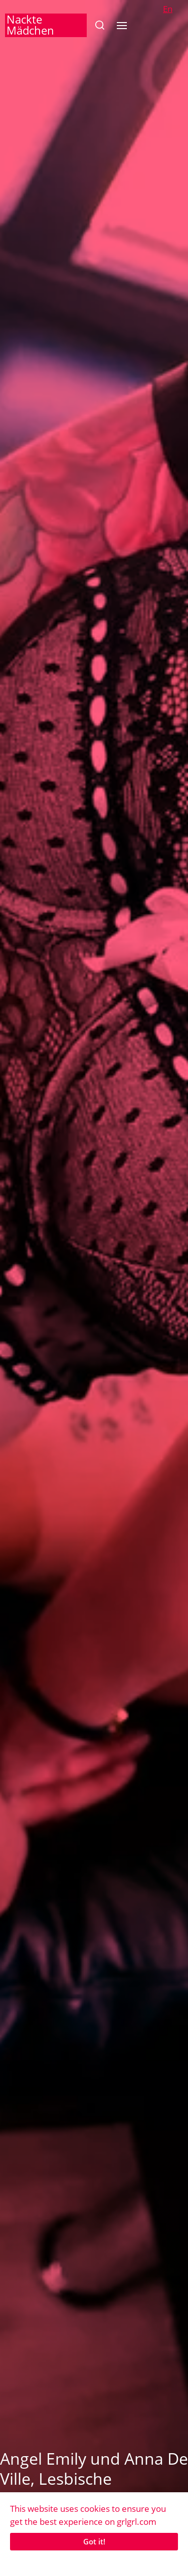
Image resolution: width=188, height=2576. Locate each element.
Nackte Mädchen (30, 25)
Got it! (94, 2541)
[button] (99, 25)
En (167, 9)
